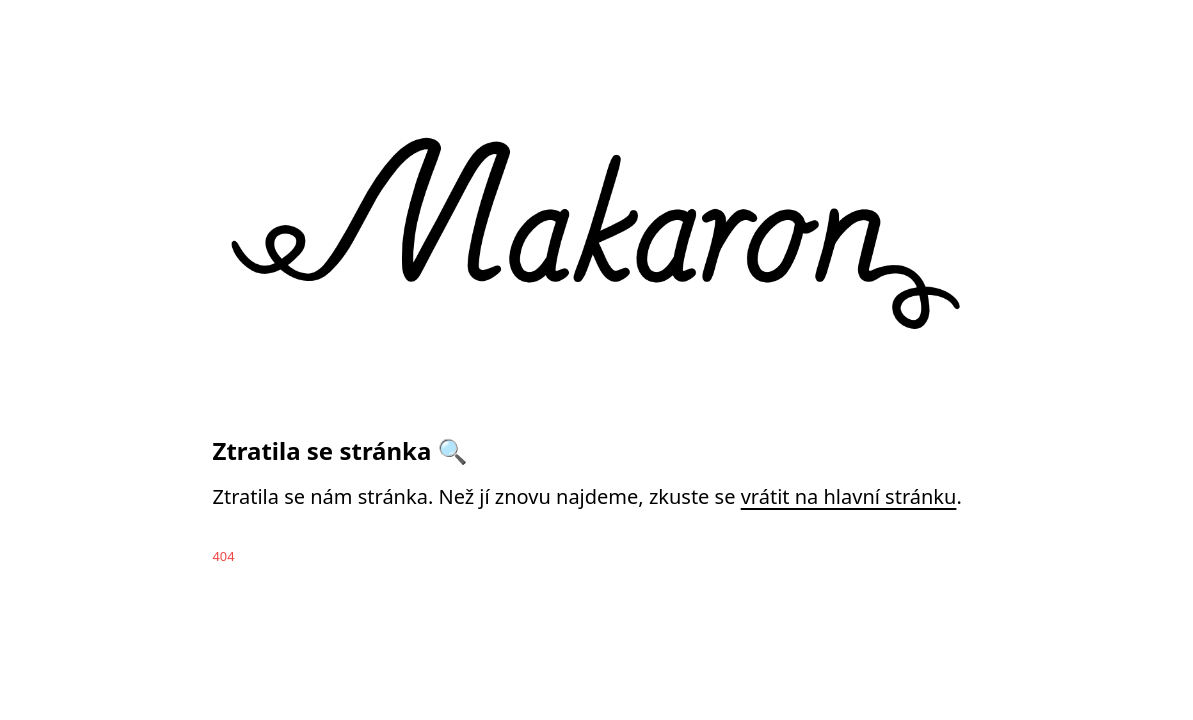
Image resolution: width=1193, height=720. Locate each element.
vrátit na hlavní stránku (849, 496)
